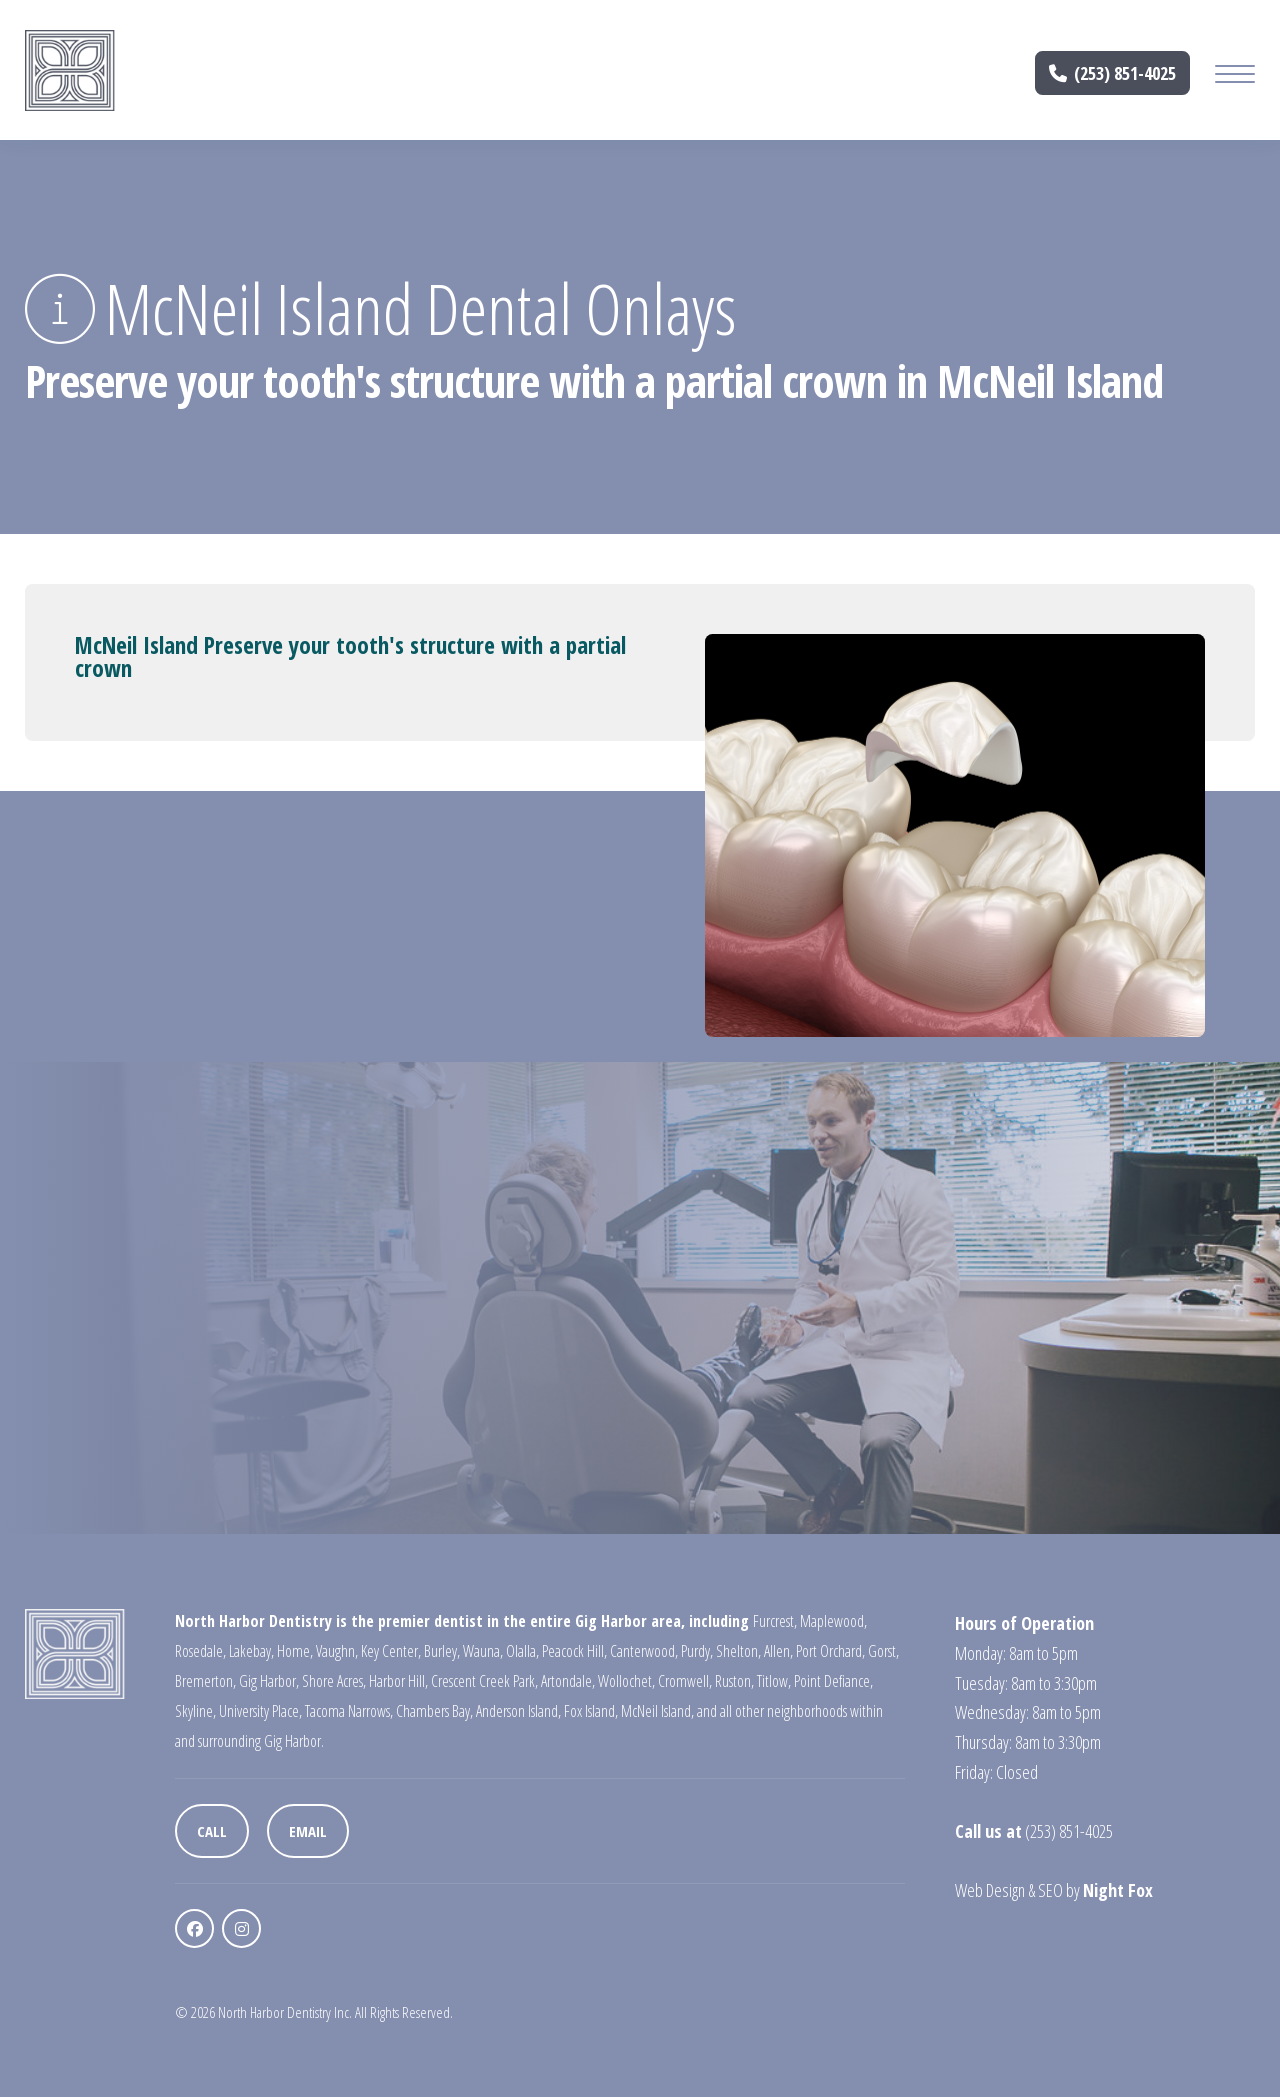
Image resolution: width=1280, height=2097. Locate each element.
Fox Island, (591, 1711)
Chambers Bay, (434, 1711)
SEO (1050, 1890)
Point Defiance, (833, 1681)
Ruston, (734, 1681)
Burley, (442, 1651)
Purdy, (697, 1651)
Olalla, (522, 1651)
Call (212, 1831)
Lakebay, (251, 1651)
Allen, (778, 1651)
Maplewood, (833, 1621)
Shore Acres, (334, 1681)
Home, (295, 1651)
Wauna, (483, 1651)
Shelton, (738, 1651)
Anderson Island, (518, 1711)
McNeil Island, (657, 1711)
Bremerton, (205, 1681)
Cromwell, (685, 1681)
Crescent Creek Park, (484, 1681)
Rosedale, (200, 1651)
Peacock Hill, (574, 1651)
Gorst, (883, 1651)
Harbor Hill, (398, 1681)
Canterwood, (644, 1651)
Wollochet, (626, 1681)
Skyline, (195, 1711)
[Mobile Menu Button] (1235, 76)
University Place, (260, 1711)
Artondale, (568, 1681)
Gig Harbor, (269, 1681)
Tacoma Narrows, (349, 1711)
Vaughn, (337, 1651)
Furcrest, (775, 1621)
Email (308, 1831)
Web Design (990, 1890)
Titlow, (774, 1681)
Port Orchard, (830, 1651)
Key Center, (391, 1651)
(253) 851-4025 (1113, 73)
